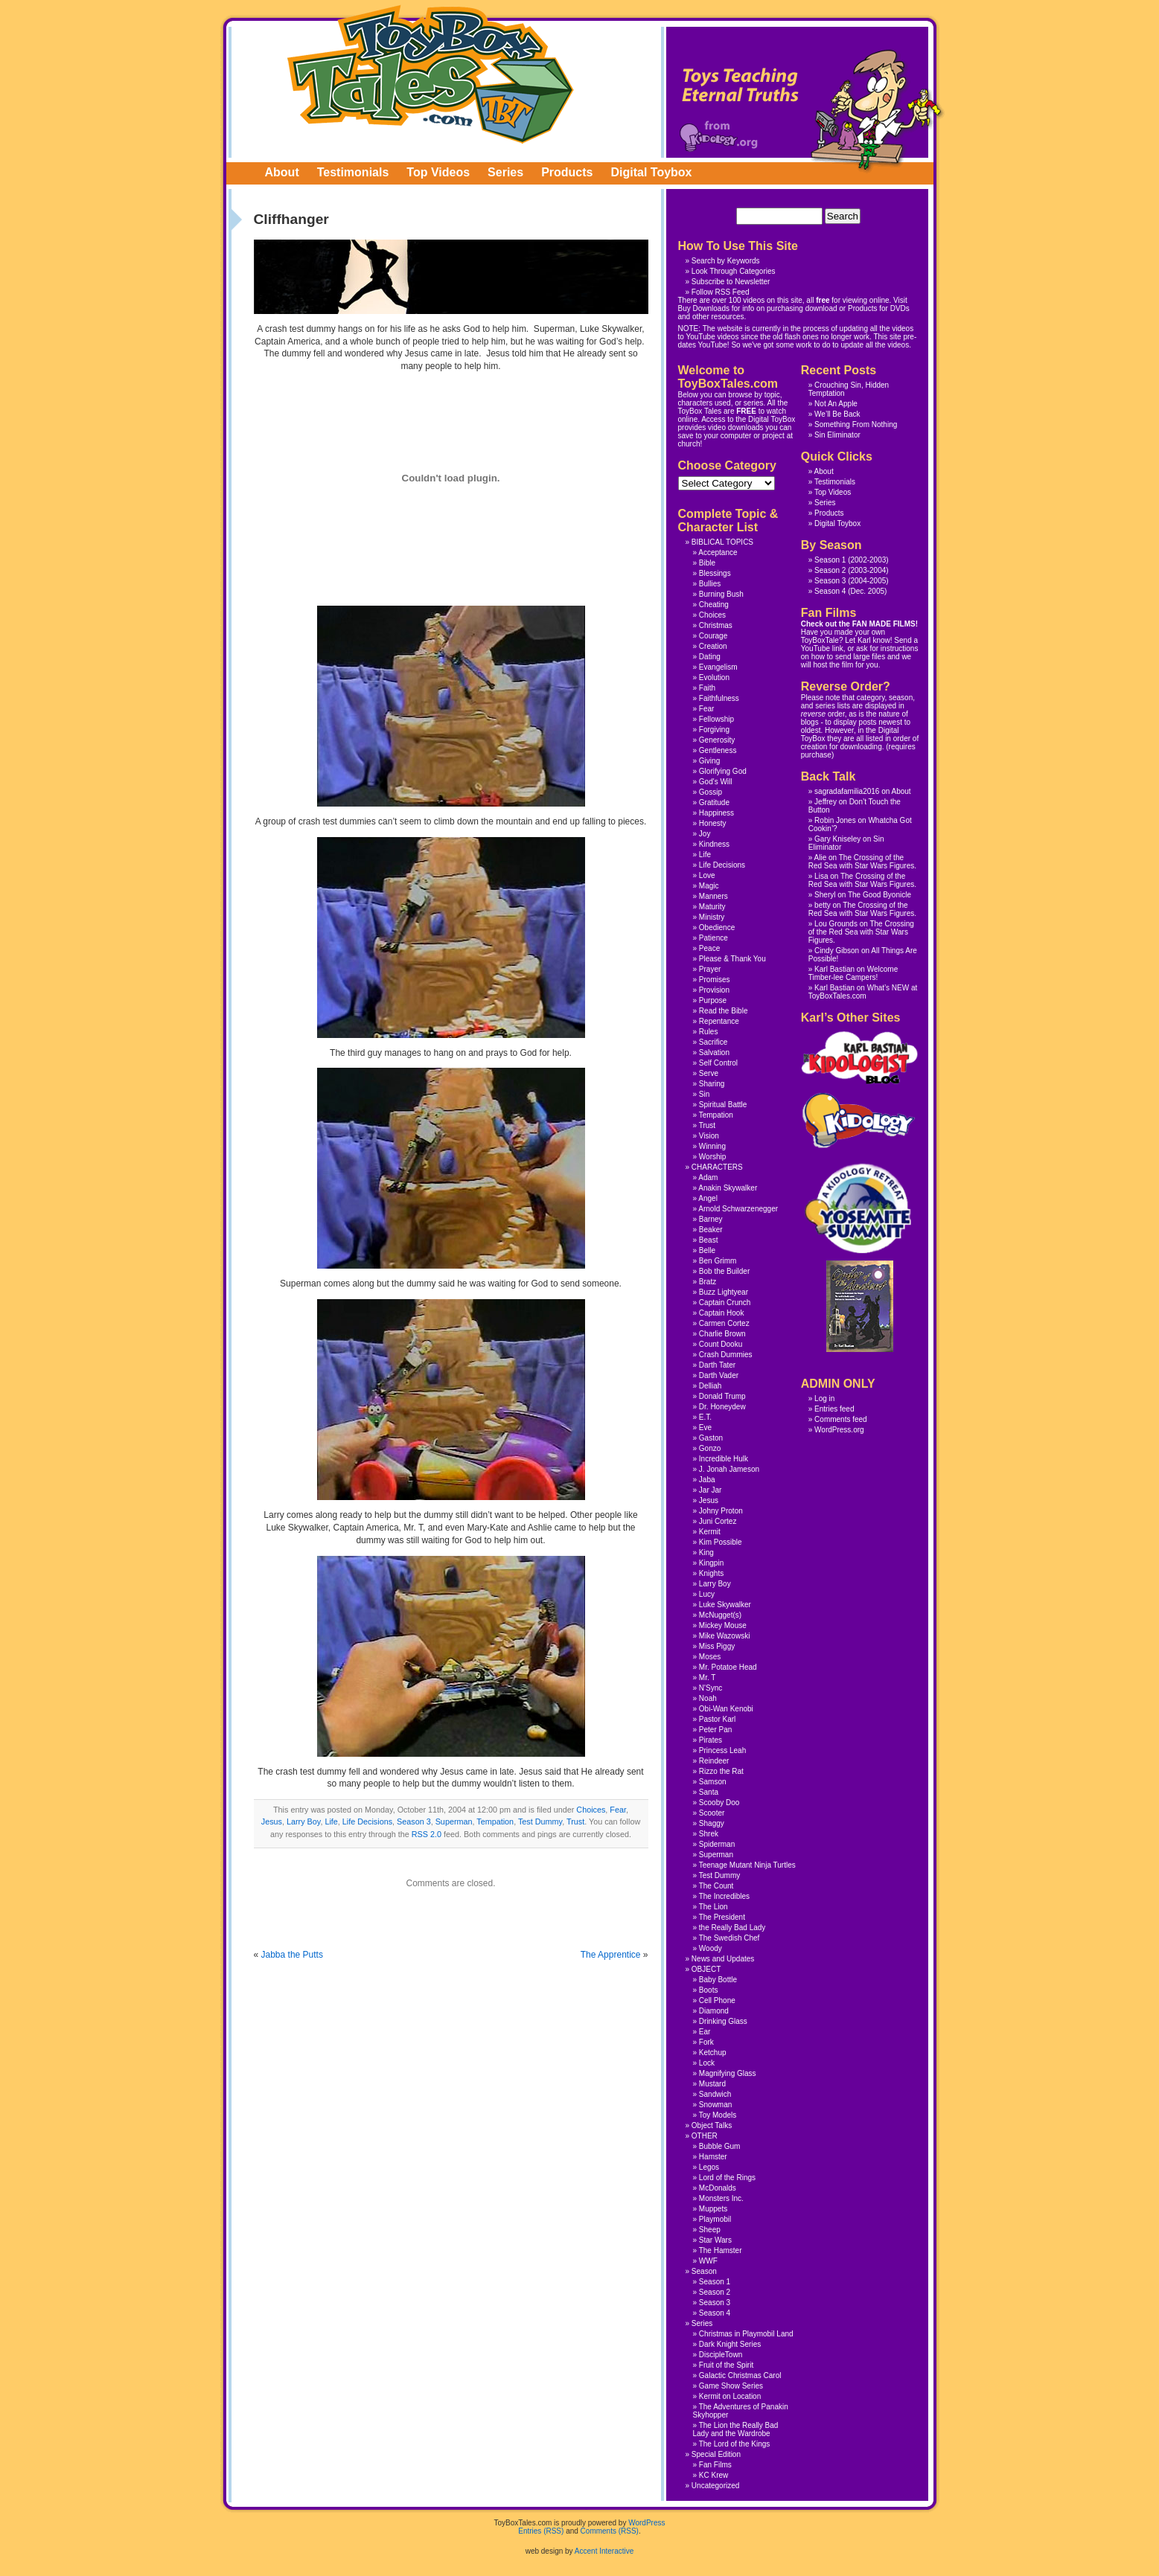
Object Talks (712, 2125)
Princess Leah (722, 1750)
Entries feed (834, 1409)
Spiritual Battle (723, 1104)
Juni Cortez (718, 1521)
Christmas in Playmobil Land (746, 2334)
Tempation (495, 1821)
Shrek (708, 1834)
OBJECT (706, 1969)
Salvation (714, 1052)
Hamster (713, 2157)
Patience (713, 938)
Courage (713, 636)
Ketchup (713, 2052)
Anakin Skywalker (727, 1188)
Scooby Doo (719, 1802)
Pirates (710, 1740)
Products (567, 172)
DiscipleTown (720, 2355)
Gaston (711, 1438)
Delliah (710, 1386)
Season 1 (830, 560)
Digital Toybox (651, 172)
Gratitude (714, 802)
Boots (708, 1990)
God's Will (715, 782)
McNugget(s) (720, 1615)
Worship (713, 1157)
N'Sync (710, 1688)
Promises (714, 979)
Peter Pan (715, 1730)
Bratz (707, 1282)
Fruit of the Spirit (726, 2365)
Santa (708, 1792)
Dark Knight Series (730, 2344)
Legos (709, 2167)
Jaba (707, 1480)
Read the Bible (723, 1011)
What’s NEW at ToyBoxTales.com (863, 992)
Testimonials (353, 172)
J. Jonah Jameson (729, 1469)
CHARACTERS (717, 1167)
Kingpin (711, 1563)
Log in (824, 1398)
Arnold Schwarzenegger (738, 1209)
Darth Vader (718, 1375)
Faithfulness (719, 698)
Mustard (712, 2084)
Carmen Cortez (724, 1323)
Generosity (717, 740)
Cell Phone (717, 2000)
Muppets (713, 2209)
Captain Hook (721, 1313)
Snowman (715, 2105)
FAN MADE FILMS (884, 624)
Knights (711, 1573)
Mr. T (707, 1677)
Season (704, 2271)
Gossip (710, 792)
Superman (454, 1821)
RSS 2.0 (426, 1834)
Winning (712, 1146)
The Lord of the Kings (734, 2444)
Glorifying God (723, 771)
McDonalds (717, 2188)
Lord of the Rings (727, 2177)
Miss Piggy (717, 1646)
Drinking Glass (723, 2021)
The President (722, 1917)
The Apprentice (611, 1954)
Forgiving (714, 729)
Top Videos (438, 172)
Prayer (710, 969)
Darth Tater (717, 1365)
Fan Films (715, 2465)
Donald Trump (722, 1396)
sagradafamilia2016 (846, 791)
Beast (708, 1240)
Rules (708, 1032)
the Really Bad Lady (732, 1927)
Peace (709, 948)
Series (505, 172)
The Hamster (720, 2250)
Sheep (710, 2230)
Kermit (710, 1532)
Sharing (711, 1084)
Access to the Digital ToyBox (748, 419)
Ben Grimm (718, 1261)
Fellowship (716, 719)
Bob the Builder (724, 1271)
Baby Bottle (718, 1980)
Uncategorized (715, 2486)
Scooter (711, 1813)
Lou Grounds (836, 924)
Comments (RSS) (610, 2531)
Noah (708, 1698)
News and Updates (723, 1959)
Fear (618, 1809)
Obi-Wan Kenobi (726, 1709)
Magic (709, 886)
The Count (716, 1886)
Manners (713, 896)
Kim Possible (720, 1542)
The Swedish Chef (729, 1938)
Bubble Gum (720, 2146)
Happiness (716, 813)
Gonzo (710, 1448)
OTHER (705, 2136)
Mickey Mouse (723, 1625)
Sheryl (824, 895)
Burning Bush (721, 594)
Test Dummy (540, 1821)
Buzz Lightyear (723, 1292)
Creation (713, 646)
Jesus (271, 1821)
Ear (705, 2032)
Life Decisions (367, 1821)
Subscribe (708, 282)
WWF (708, 2261)
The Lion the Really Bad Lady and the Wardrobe (736, 2429)
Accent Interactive (604, 2551)
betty (822, 905)
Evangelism (718, 667)
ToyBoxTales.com (430, 74)
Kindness (714, 844)
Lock (707, 2063)
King (706, 1552)
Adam (708, 1177)
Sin (704, 1094)
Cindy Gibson (836, 950)
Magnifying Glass (727, 2073)
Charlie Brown (722, 1334)
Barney (711, 1219)
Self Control (718, 1063)
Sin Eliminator (837, 435)
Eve (705, 1427)
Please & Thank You (732, 959)
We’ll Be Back (837, 414)
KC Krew (713, 2475)
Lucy (707, 1594)
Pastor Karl (717, 1719)
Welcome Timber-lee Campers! (853, 973)
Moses (710, 1657)
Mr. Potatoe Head (728, 1667)
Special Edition (716, 2454)
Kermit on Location (730, 2396)
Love (707, 875)
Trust (575, 1821)
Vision (709, 1136)
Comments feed (840, 1419)
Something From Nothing (855, 424)
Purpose (713, 1000)
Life (331, 1821)
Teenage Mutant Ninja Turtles (747, 1865)
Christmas (715, 625)
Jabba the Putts (292, 1954)
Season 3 (414, 1821)
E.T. (705, 1417)
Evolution (714, 677)
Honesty (713, 823)
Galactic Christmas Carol (740, 2375)
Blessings (715, 573)
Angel (708, 1198)
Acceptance (717, 552)
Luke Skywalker (725, 1605)
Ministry (711, 917)
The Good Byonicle (879, 895)
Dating (710, 657)
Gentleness (718, 750)
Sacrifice (713, 1042)
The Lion (713, 1907)
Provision (714, 990)
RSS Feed (732, 292)
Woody (710, 1948)
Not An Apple (836, 404)
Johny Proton (721, 1511)
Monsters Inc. (721, 2198)
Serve (708, 1073)
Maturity (712, 907)
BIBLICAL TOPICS (722, 542)
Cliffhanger (291, 219)
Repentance (719, 1021)
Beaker (711, 1229)
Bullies (710, 584)
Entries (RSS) (540, 2531)
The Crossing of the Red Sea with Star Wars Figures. (862, 861)
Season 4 (830, 591)
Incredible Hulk (723, 1459)
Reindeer (714, 1761)
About (282, 172)
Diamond (714, 2011)
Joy (705, 834)
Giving (709, 761)
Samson (713, 1782)
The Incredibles (724, 1896)
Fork (706, 2042)
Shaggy (711, 1823)
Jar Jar (710, 1490)
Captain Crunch (724, 1302)
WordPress (646, 2523)
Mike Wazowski (724, 1636)
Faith (707, 688)
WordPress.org (839, 1430)
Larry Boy (303, 1821)
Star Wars (715, 2240)
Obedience (717, 927)
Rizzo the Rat (721, 1771)
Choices (590, 1809)
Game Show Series (731, 2386)
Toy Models (718, 2115)
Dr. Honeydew (722, 1407)
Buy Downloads (703, 308)
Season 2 (830, 570)
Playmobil (715, 2219)
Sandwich (715, 2094)
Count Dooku (720, 1344)
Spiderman (717, 1844)
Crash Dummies (726, 1355)
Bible (707, 563)
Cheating (714, 604)
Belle (707, 1250)
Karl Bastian (834, 969)
